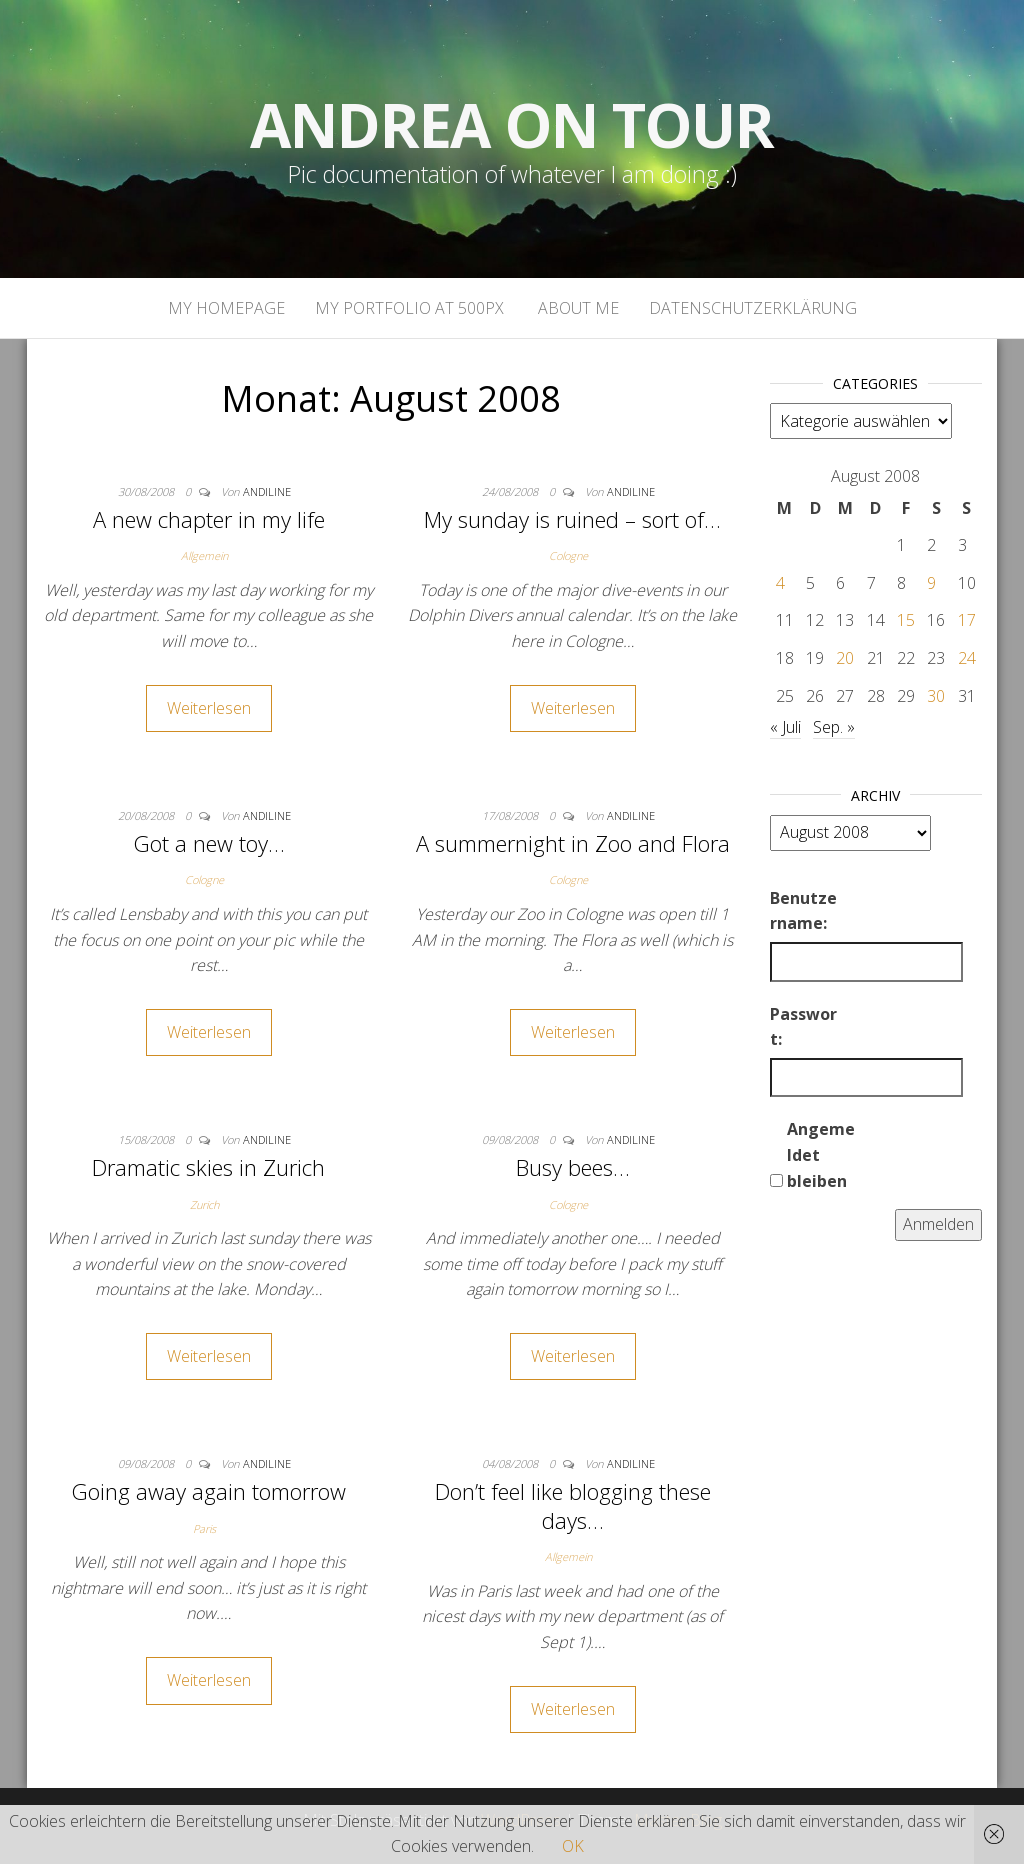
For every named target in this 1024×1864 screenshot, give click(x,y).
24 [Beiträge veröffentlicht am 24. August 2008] (967, 658)
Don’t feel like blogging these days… (573, 1505)
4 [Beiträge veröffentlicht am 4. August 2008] (780, 583)
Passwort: (803, 1027)
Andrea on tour (511, 125)
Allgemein (204, 555)
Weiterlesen (209, 708)
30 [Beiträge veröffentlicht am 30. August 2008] (936, 696)
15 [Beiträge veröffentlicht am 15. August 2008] (906, 620)
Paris (204, 1528)
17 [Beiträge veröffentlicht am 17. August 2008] (967, 620)
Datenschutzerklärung (753, 308)
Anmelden (938, 1224)
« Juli (785, 727)
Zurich (204, 1204)
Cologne (568, 555)
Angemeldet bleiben (821, 1154)
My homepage (226, 308)
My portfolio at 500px (409, 308)
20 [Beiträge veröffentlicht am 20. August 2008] (845, 658)
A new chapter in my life (209, 519)
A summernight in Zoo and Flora (573, 843)
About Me (576, 308)
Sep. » (834, 727)
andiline (267, 491)
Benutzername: (803, 911)
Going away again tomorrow (208, 1491)
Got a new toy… (209, 843)
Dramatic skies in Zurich (208, 1167)
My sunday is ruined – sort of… (572, 519)
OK (573, 1846)
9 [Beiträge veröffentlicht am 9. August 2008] (931, 583)
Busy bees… (573, 1167)
